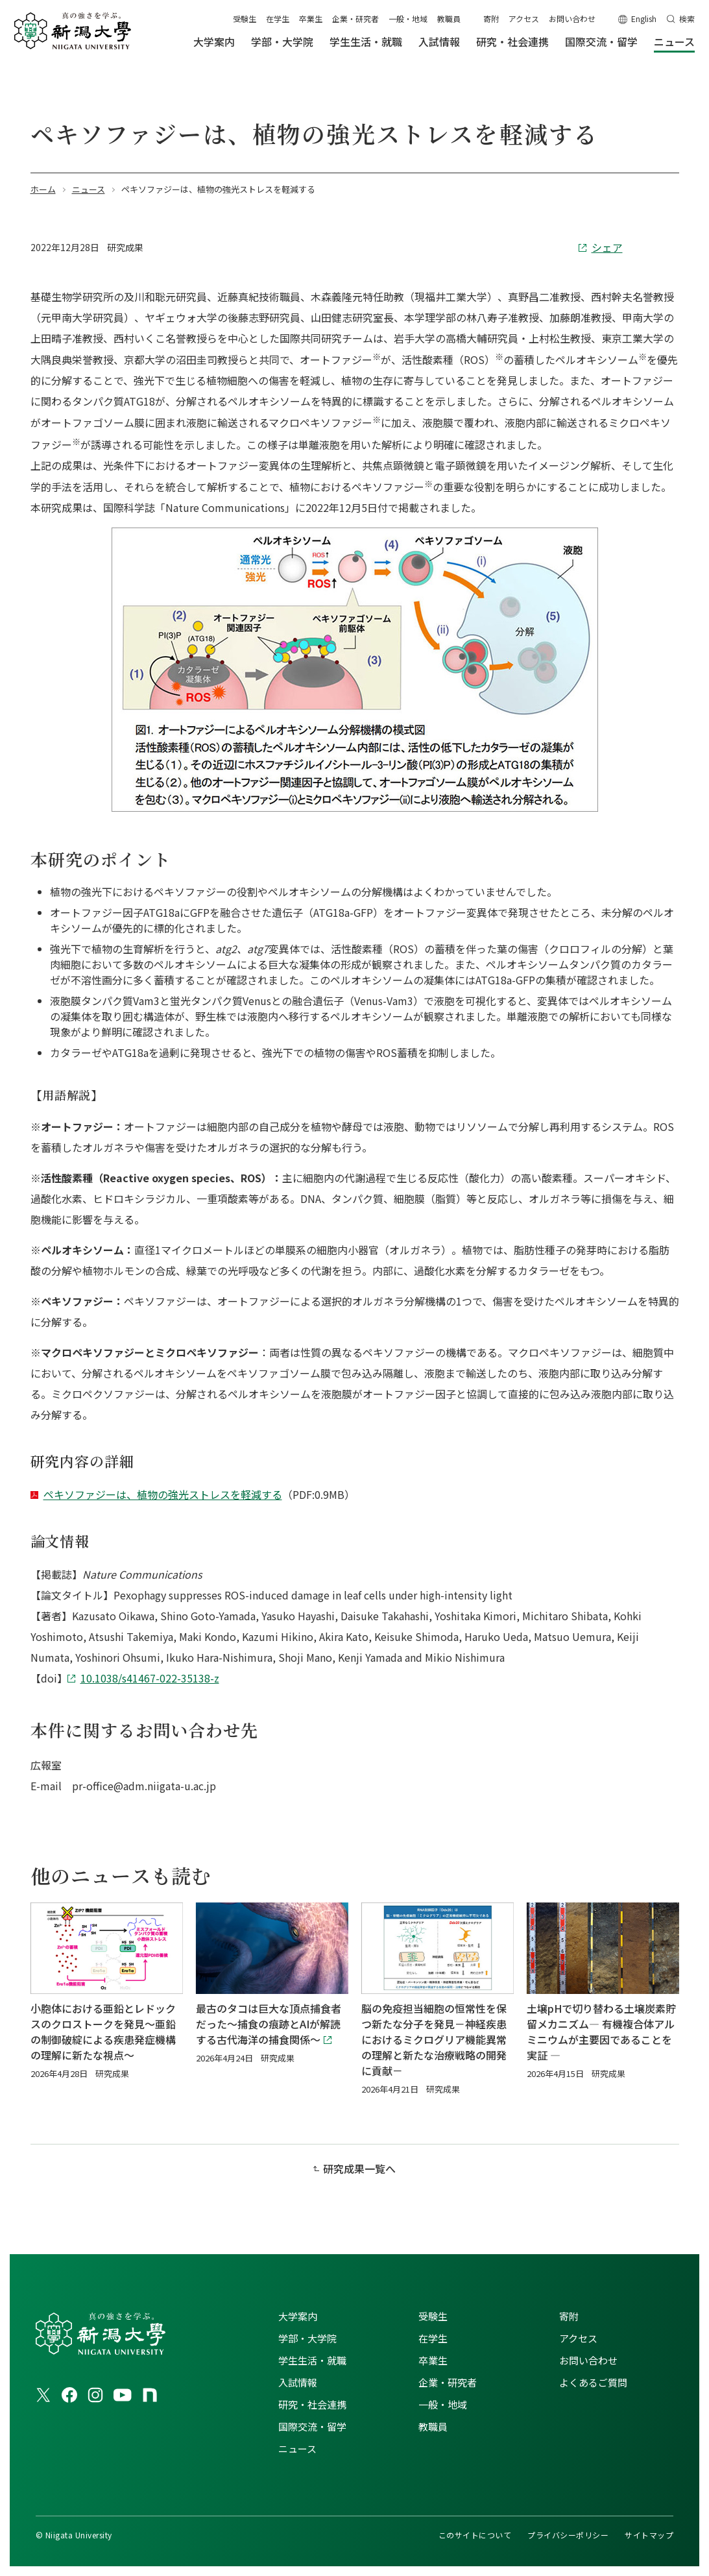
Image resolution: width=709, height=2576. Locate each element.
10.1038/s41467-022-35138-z (149, 1678)
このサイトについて (475, 2534)
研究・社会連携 (312, 2404)
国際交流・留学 (312, 2426)
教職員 (449, 18)
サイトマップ (649, 2534)
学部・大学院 (307, 2338)
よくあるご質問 (593, 2382)
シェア (607, 247)
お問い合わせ (572, 18)
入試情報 (297, 2382)
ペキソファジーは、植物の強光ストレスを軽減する (162, 1494)
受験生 (244, 18)
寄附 (491, 18)
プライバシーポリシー (567, 2534)
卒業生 (310, 18)
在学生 (277, 18)
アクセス (524, 18)
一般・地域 (408, 18)
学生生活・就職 (312, 2360)
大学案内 (297, 2316)
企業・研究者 (355, 18)
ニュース (297, 2448)
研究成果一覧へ (359, 2168)
